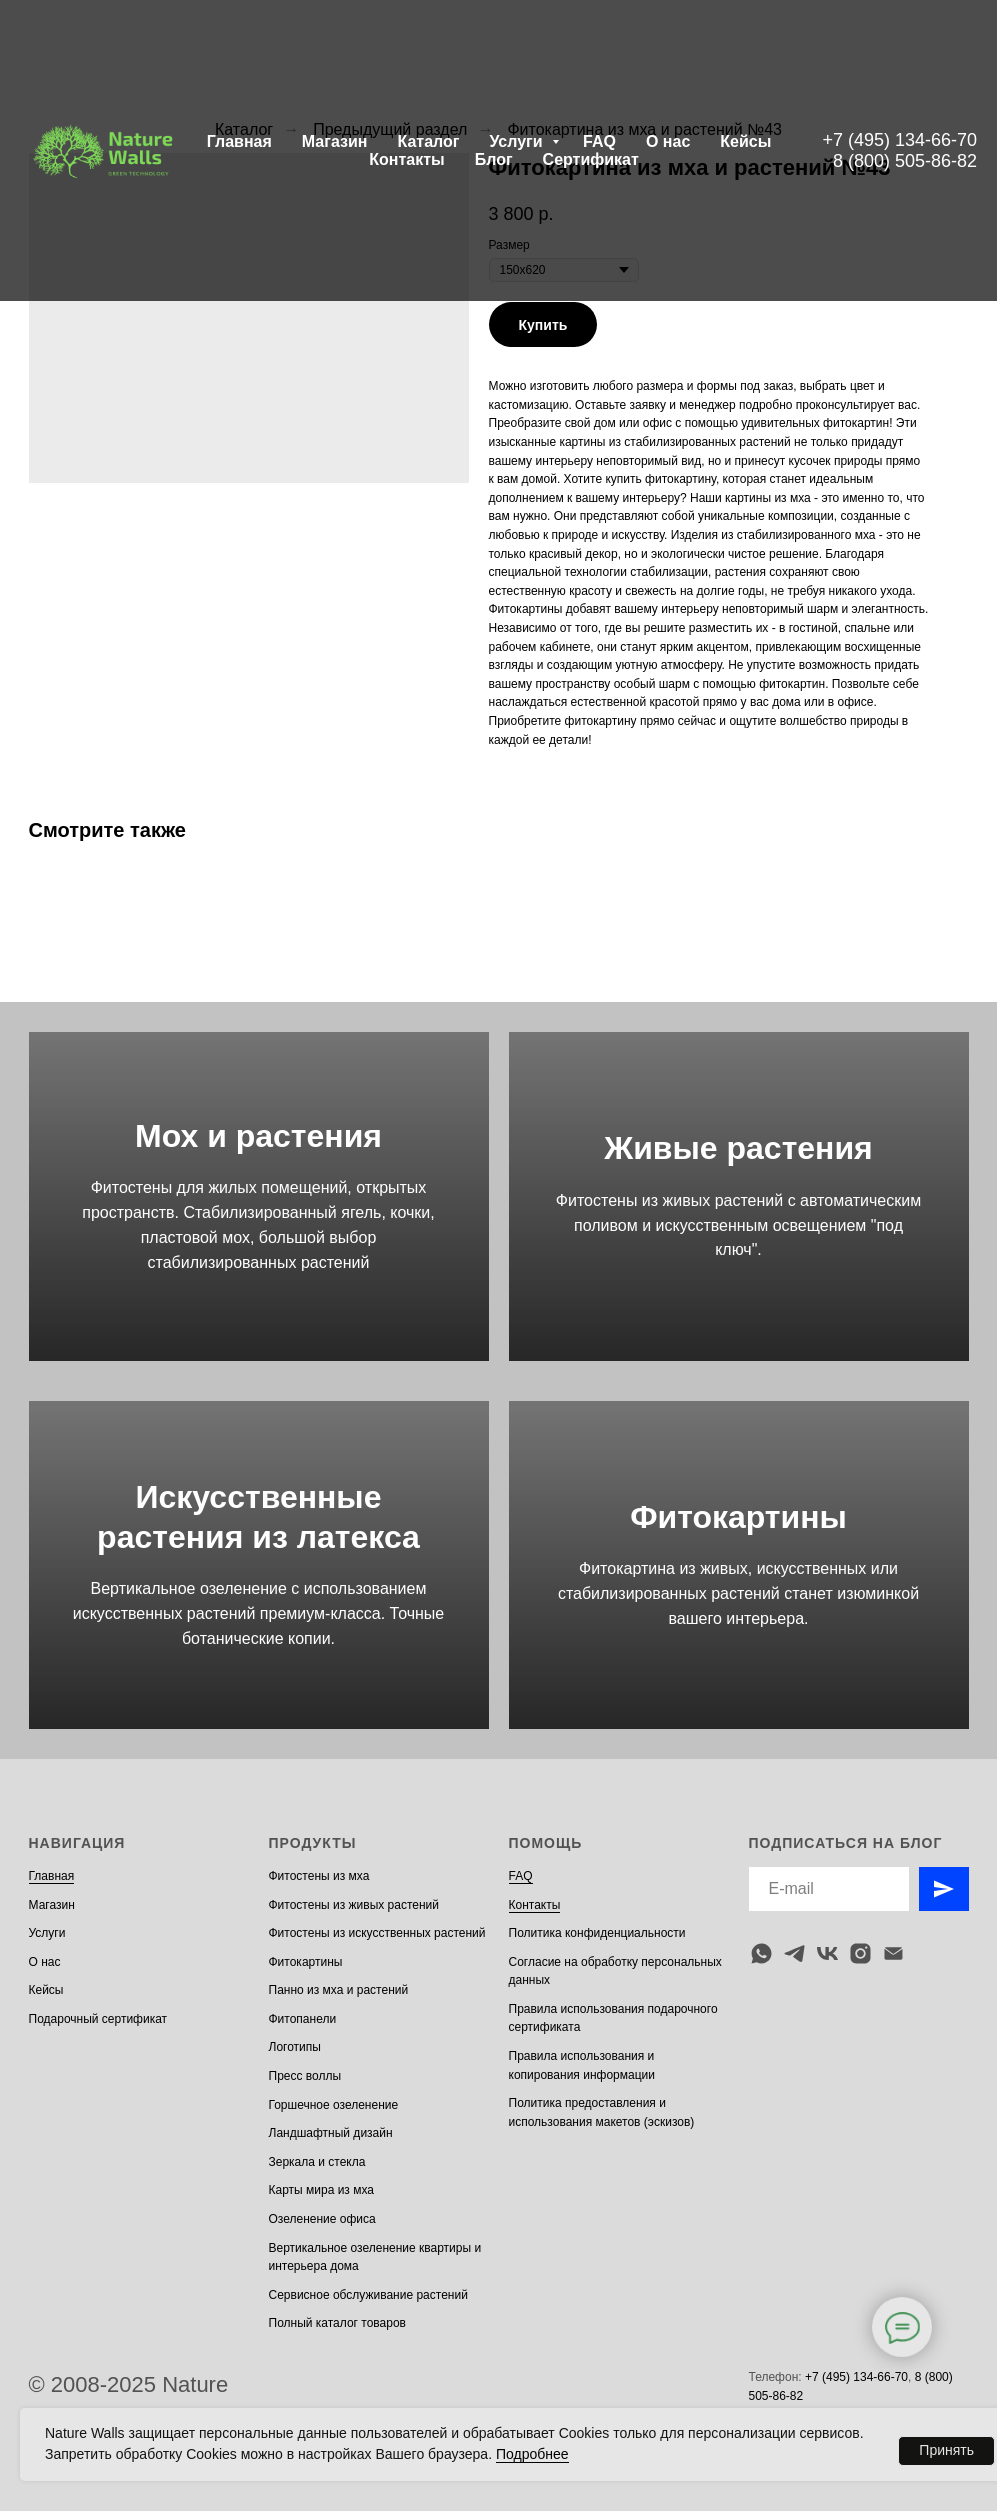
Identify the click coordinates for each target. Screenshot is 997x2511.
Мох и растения (258, 1136)
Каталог (428, 141)
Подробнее (532, 2454)
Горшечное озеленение (334, 2105)
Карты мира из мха (322, 2190)
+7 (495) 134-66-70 (899, 140)
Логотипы (295, 2047)
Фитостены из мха (319, 1876)
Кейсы (745, 141)
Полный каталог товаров (337, 2323)
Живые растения (738, 1148)
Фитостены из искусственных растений (377, 1933)
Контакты (406, 159)
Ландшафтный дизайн (331, 2133)
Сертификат (591, 159)
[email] (893, 1953)
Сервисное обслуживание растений (368, 2295)
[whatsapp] (761, 1953)
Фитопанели (303, 2019)
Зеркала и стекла (317, 2162)
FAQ (599, 141)
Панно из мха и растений (339, 1990)
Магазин (335, 141)
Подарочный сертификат (98, 2019)
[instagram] (860, 1953)
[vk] (827, 1953)
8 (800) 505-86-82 (905, 161)
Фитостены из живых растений (354, 1905)
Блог (494, 159)
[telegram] (794, 1953)
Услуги (518, 141)
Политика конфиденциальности (597, 1933)
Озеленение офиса (322, 2219)
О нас (668, 141)
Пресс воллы (305, 2076)
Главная (239, 141)
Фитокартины (738, 1517)
